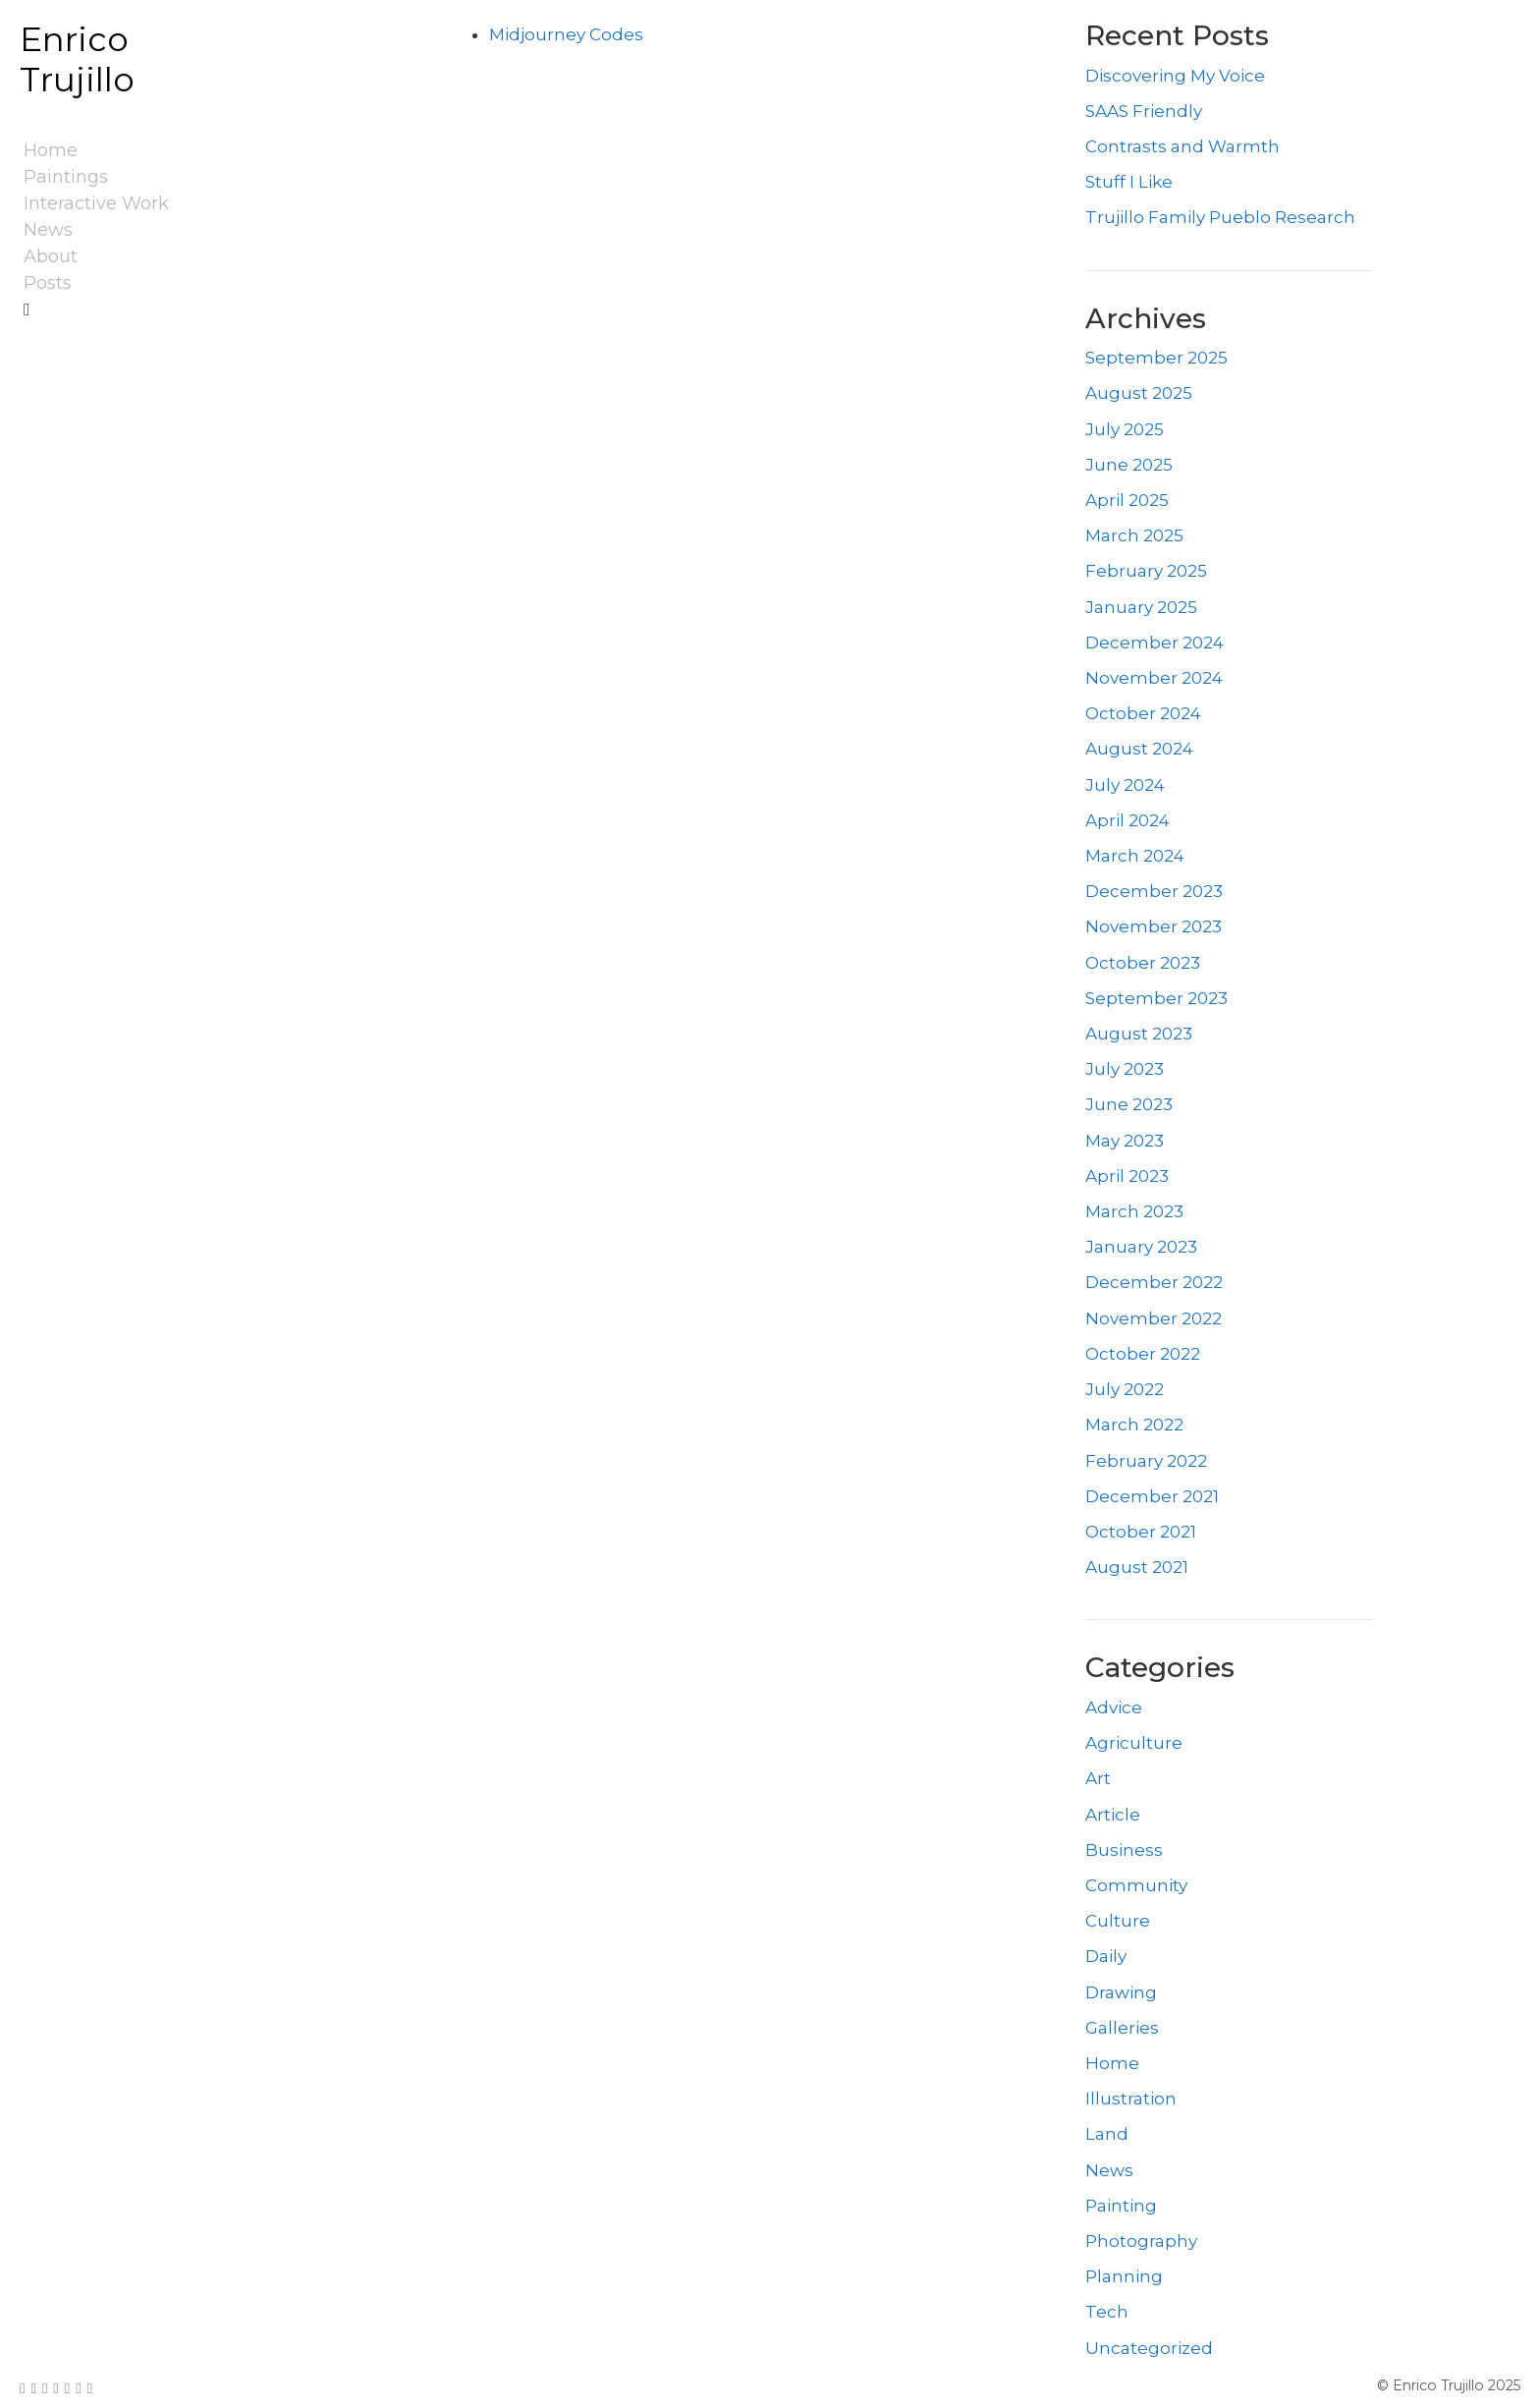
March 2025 (1134, 535)
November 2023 (1153, 926)
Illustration (1131, 2098)
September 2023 (1156, 998)
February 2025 (1146, 571)
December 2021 (1152, 1496)
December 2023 (1154, 891)
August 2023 (1138, 1033)
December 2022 (1154, 1282)
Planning (1124, 2276)
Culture (1117, 1921)
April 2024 (1127, 820)
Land (1106, 2134)
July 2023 (1124, 1069)
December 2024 (1154, 642)
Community (1136, 1885)
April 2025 (1127, 500)
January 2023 (1141, 1247)
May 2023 (1124, 1140)
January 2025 (1141, 607)
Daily (1106, 1956)
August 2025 (1138, 393)
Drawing (1121, 1992)
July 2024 (1125, 785)
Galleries (1122, 2028)
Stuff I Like (1129, 182)
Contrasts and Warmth (1182, 146)
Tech (1106, 2312)
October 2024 (1143, 713)
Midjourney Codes (566, 34)
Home (1112, 2063)
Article (1112, 1814)
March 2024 (1134, 856)
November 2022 (1153, 1318)
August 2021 (1136, 1567)
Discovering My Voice (1175, 75)
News (1109, 2170)
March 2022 (1134, 1424)
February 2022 (1146, 1461)
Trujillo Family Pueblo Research (1220, 217)
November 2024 (1154, 678)
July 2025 (1124, 429)
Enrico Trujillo (77, 59)
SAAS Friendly (1143, 111)
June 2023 (1129, 1104)
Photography (1141, 2241)
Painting (1121, 2205)
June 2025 (1129, 465)
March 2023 (1134, 1211)
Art (1098, 1778)
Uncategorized (1149, 2348)
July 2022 (1124, 1389)
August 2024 (1139, 748)
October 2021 (1140, 1531)
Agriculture (1133, 1743)
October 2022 (1142, 1354)
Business (1124, 1850)
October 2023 (1142, 963)
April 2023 (1127, 1176)
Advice (1113, 1707)
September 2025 (1156, 357)
